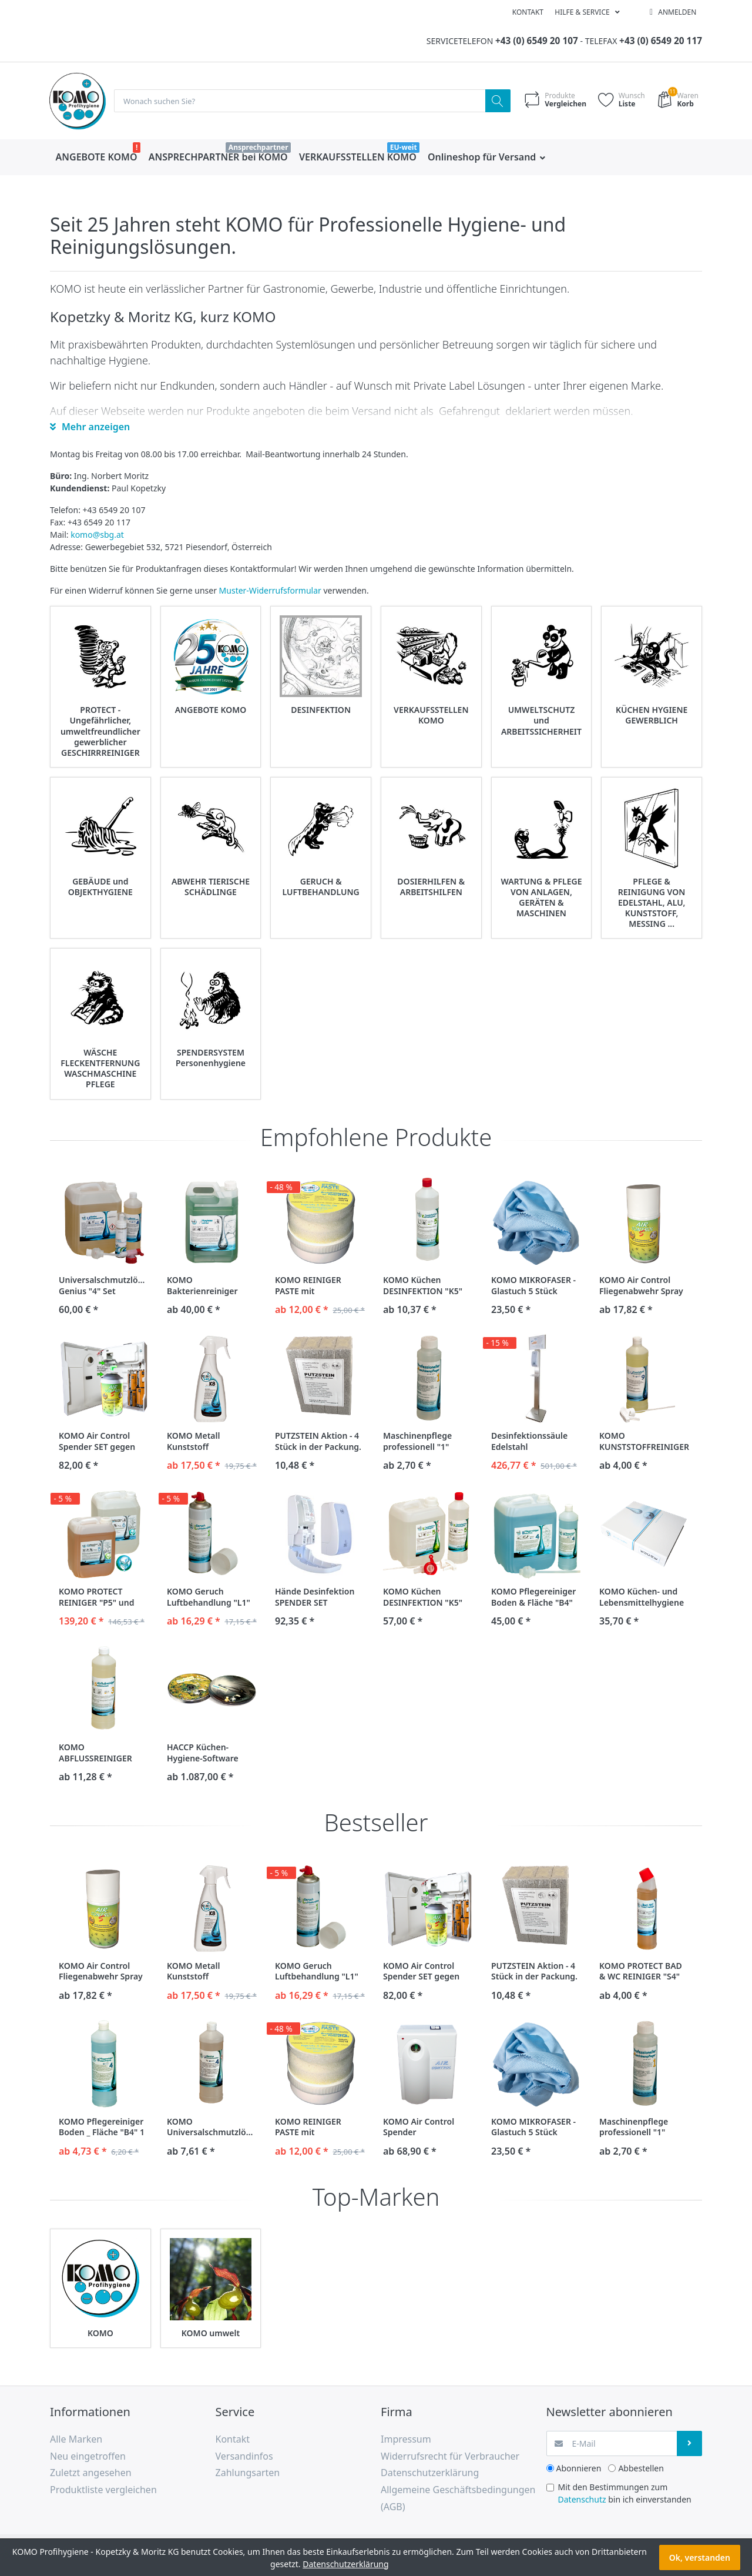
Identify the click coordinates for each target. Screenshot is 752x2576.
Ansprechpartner (258, 148)
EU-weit (403, 148)
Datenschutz (582, 2499)
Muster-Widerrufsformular (270, 591)
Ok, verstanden (699, 2557)
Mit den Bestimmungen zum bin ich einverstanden (624, 2493)
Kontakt (527, 12)
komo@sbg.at (97, 535)
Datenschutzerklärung (345, 2564)
